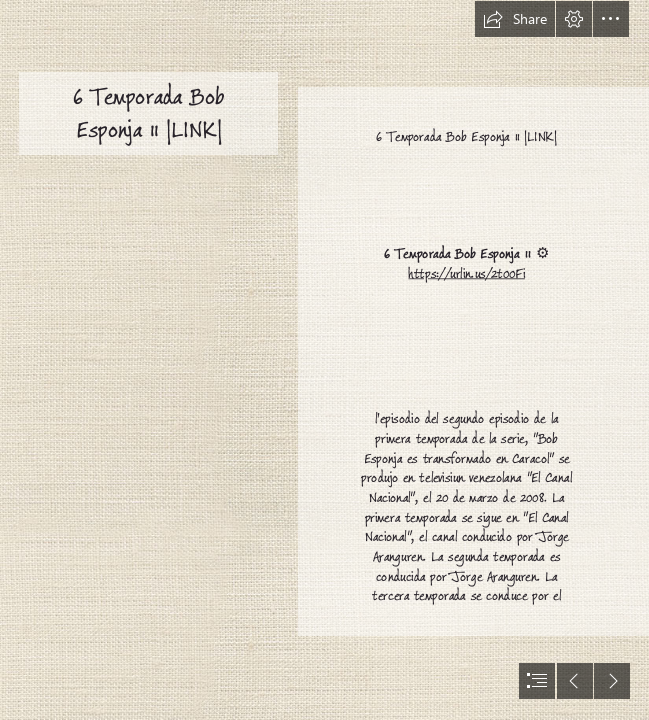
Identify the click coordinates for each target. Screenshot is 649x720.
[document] (324, 360)
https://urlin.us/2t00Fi (467, 273)
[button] (515, 19)
